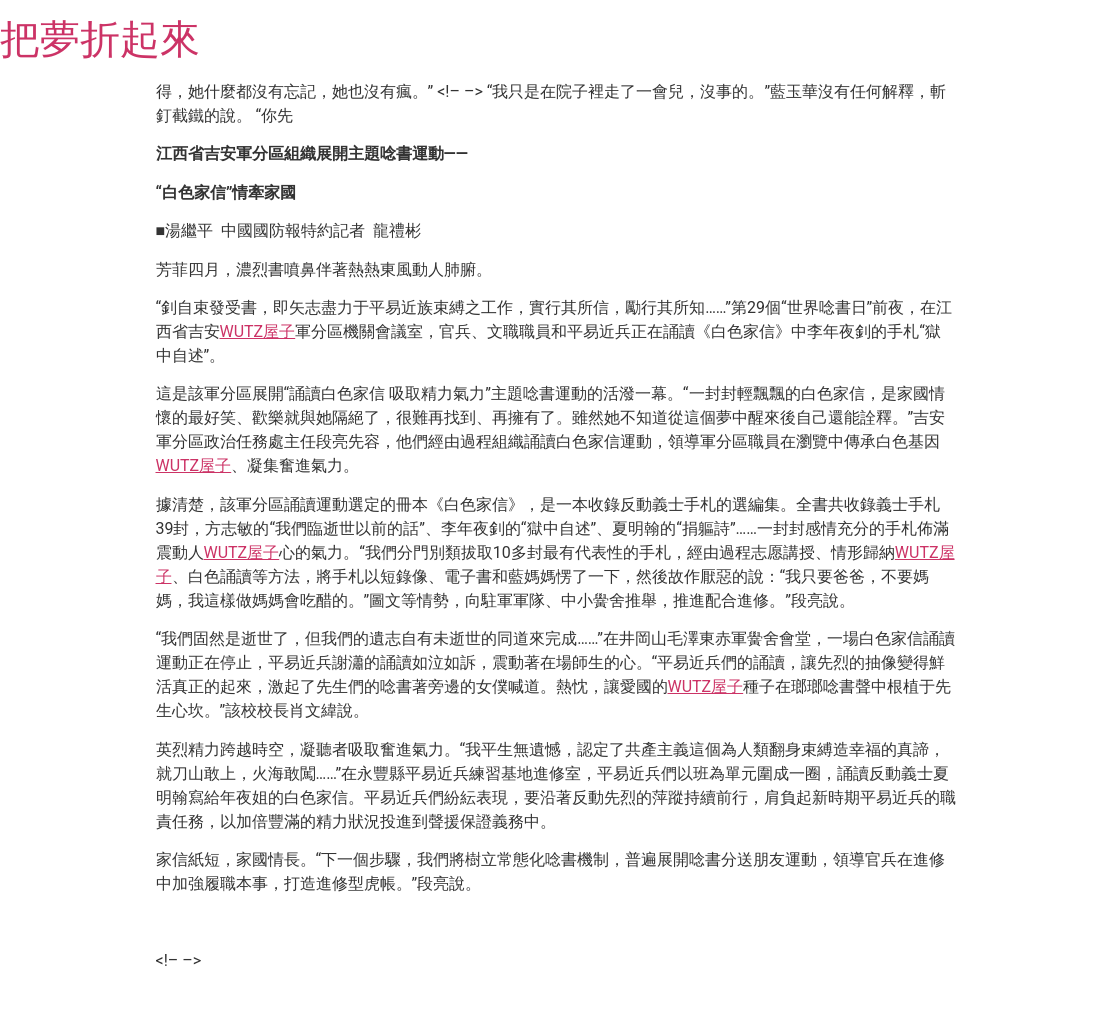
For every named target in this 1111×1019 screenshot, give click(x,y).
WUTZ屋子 (258, 331)
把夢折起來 (100, 39)
